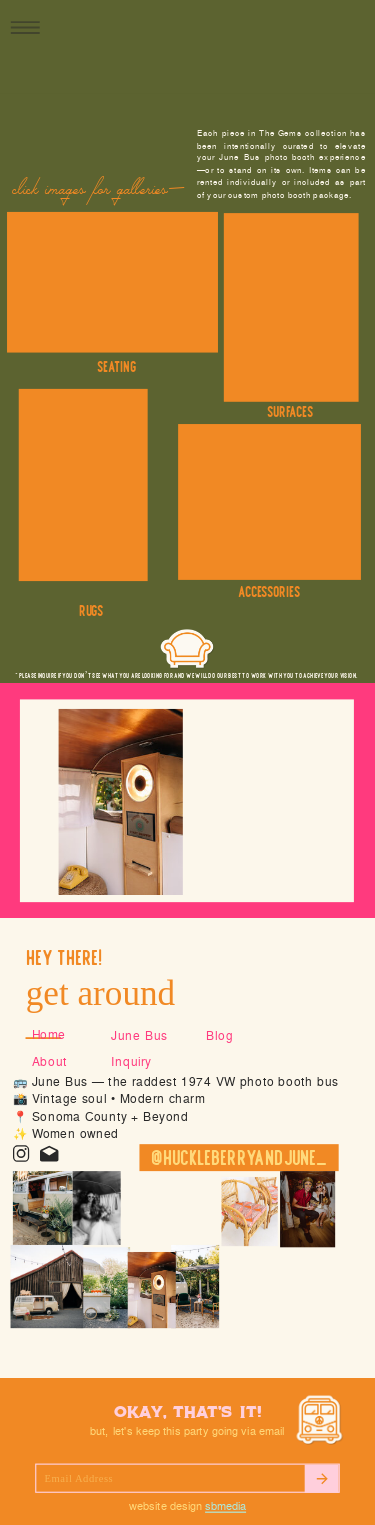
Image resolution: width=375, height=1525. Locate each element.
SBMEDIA (225, 1506)
